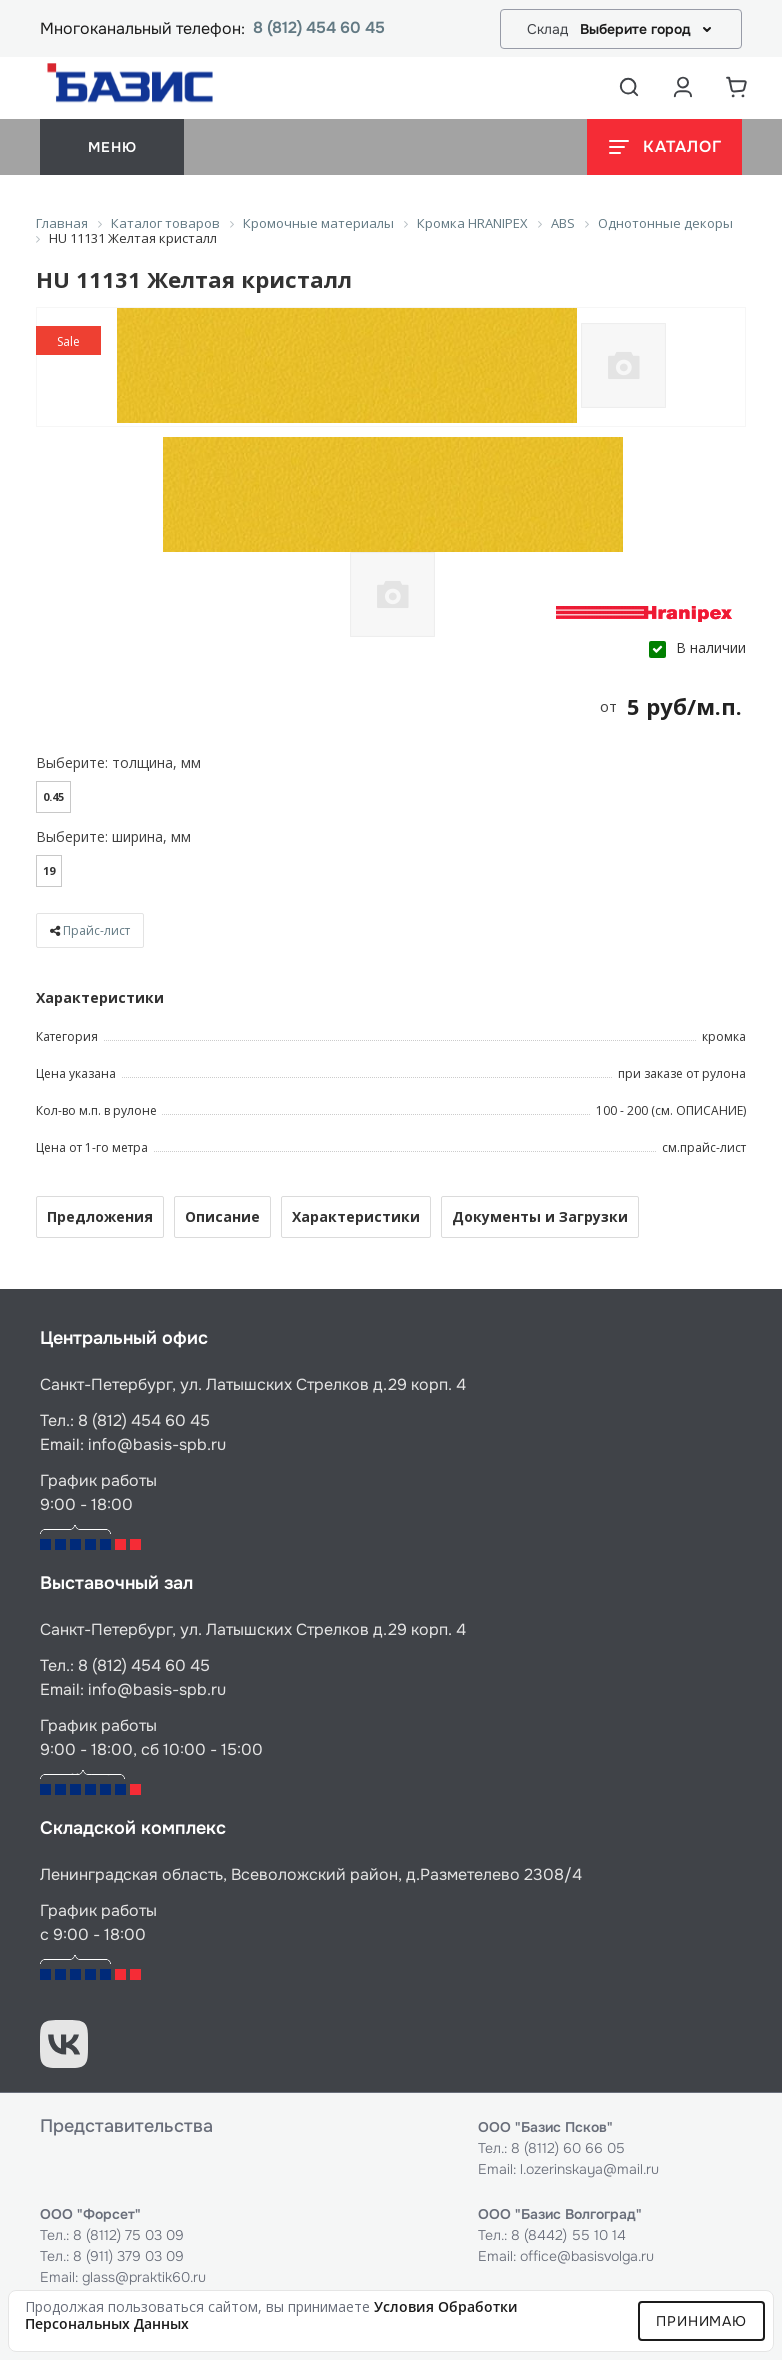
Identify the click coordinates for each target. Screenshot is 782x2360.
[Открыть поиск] (629, 87)
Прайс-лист (96, 930)
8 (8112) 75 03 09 (128, 2235)
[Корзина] (737, 87)
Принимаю (701, 2321)
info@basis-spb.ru (157, 1444)
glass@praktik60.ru (144, 2277)
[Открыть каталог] (664, 147)
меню (112, 147)
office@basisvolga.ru (587, 2256)
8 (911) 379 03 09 (128, 2256)
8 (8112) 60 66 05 (568, 2148)
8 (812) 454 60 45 (319, 28)
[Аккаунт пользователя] (683, 87)
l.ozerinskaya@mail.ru (589, 2169)
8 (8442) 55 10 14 (568, 2235)
